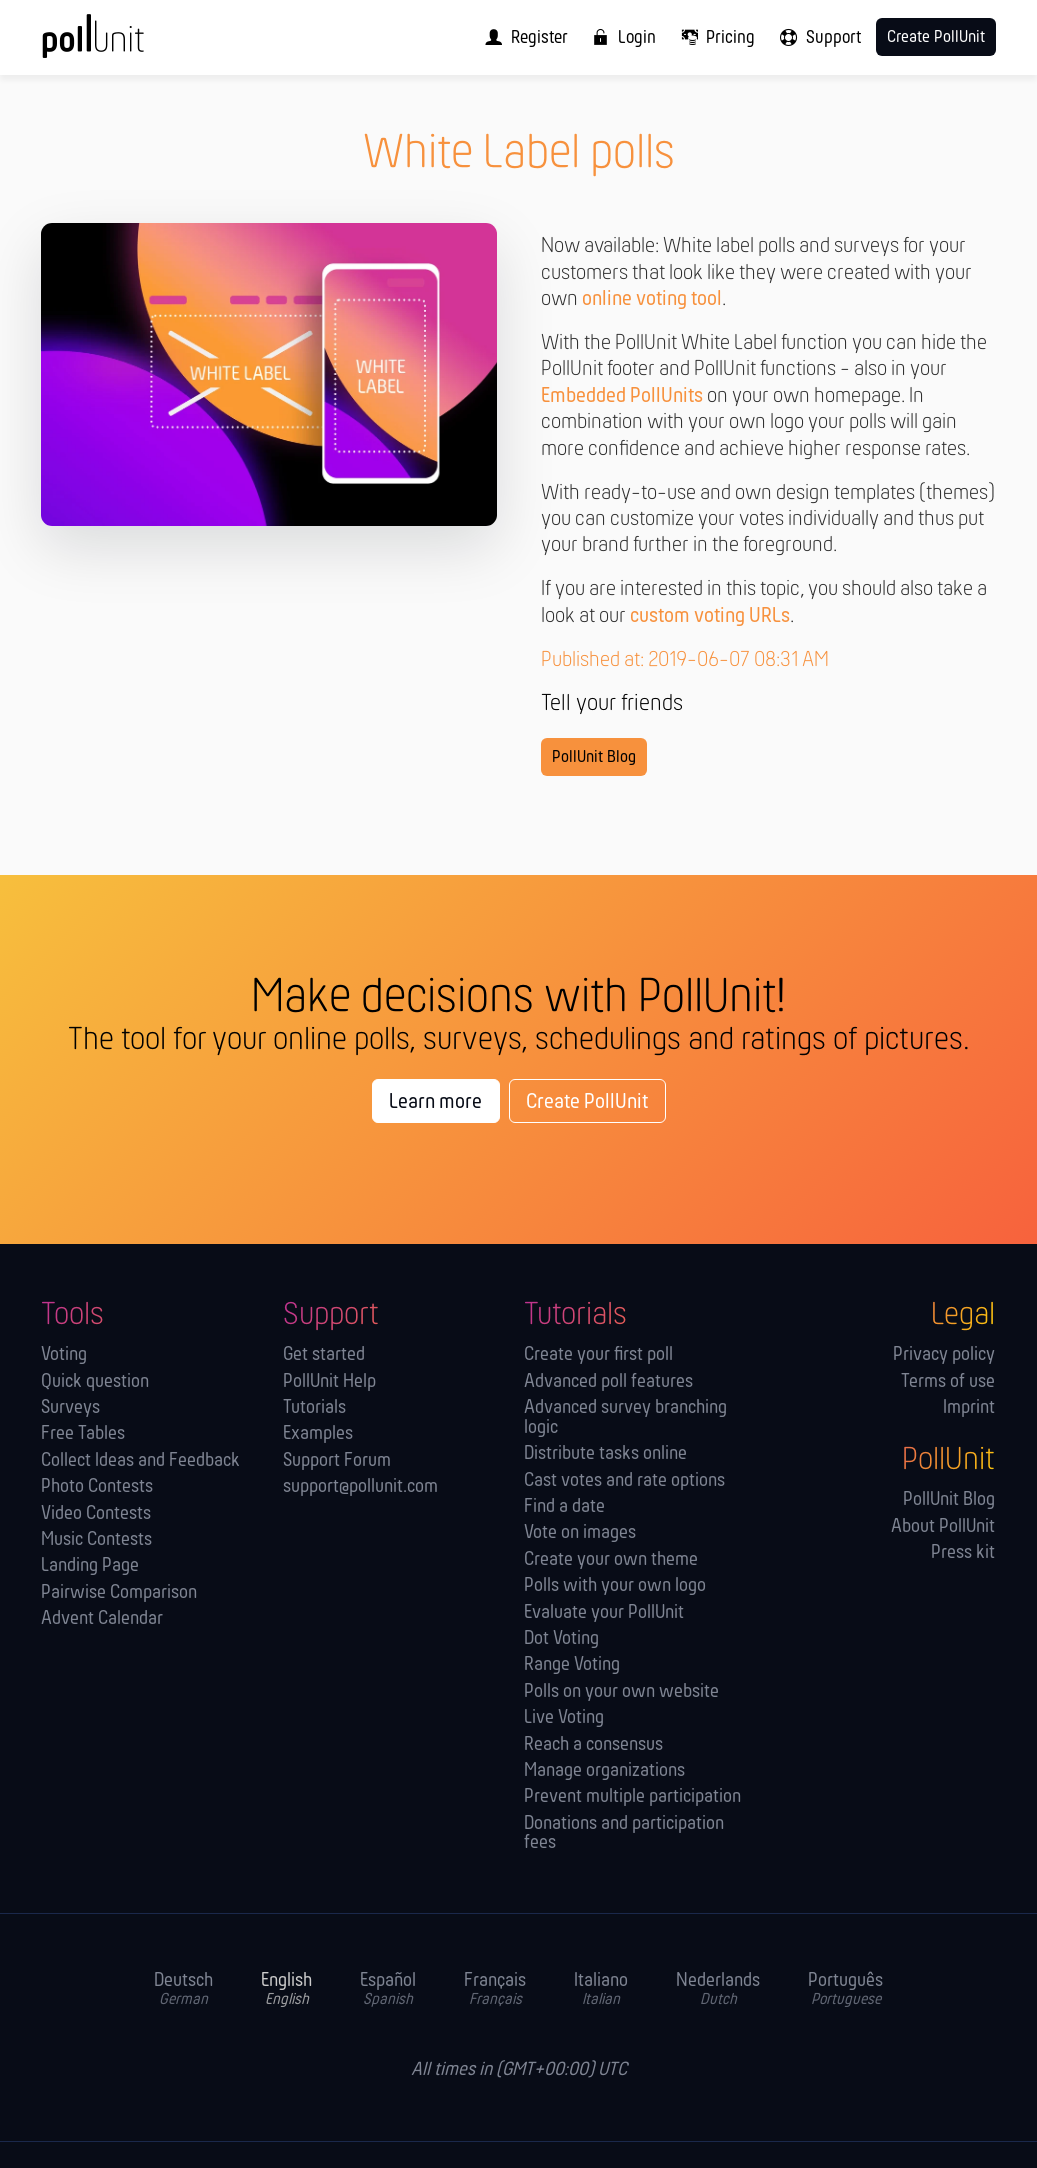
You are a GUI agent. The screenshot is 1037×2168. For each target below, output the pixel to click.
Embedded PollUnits (622, 396)
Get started (324, 1355)
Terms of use (948, 1382)
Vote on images (580, 1533)
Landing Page (90, 1566)
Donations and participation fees (624, 1834)
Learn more (435, 1102)
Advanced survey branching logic (625, 1418)
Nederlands (718, 1990)
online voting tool (652, 299)
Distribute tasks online (605, 1454)
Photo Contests (97, 1487)
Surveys (70, 1408)
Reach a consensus (593, 1745)
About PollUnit (943, 1527)
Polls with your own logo (615, 1586)
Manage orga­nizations (604, 1771)
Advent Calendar (102, 1619)
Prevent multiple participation (632, 1797)
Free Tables (83, 1434)
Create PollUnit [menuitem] (936, 37)
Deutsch (183, 1990)
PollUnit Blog (594, 757)
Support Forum (337, 1461)
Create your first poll (598, 1355)
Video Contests (96, 1514)
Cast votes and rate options (624, 1481)
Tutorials (314, 1408)
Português (845, 1990)
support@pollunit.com (360, 1487)
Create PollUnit (587, 1102)
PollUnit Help (329, 1382)
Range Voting (572, 1665)
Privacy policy (944, 1355)
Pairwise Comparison (119, 1593)
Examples (318, 1434)
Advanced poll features (608, 1382)
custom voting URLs (710, 616)
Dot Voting (561, 1639)
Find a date (564, 1507)
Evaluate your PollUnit (604, 1613)
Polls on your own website (621, 1692)
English (286, 1990)
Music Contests (96, 1540)
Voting (64, 1355)
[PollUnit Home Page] (123, 44)
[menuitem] (522, 37)
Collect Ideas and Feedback (140, 1461)
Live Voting (564, 1718)
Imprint (969, 1408)
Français (495, 1990)
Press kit (963, 1553)
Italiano (601, 1990)
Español (388, 1990)
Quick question (95, 1382)
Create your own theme (611, 1560)
